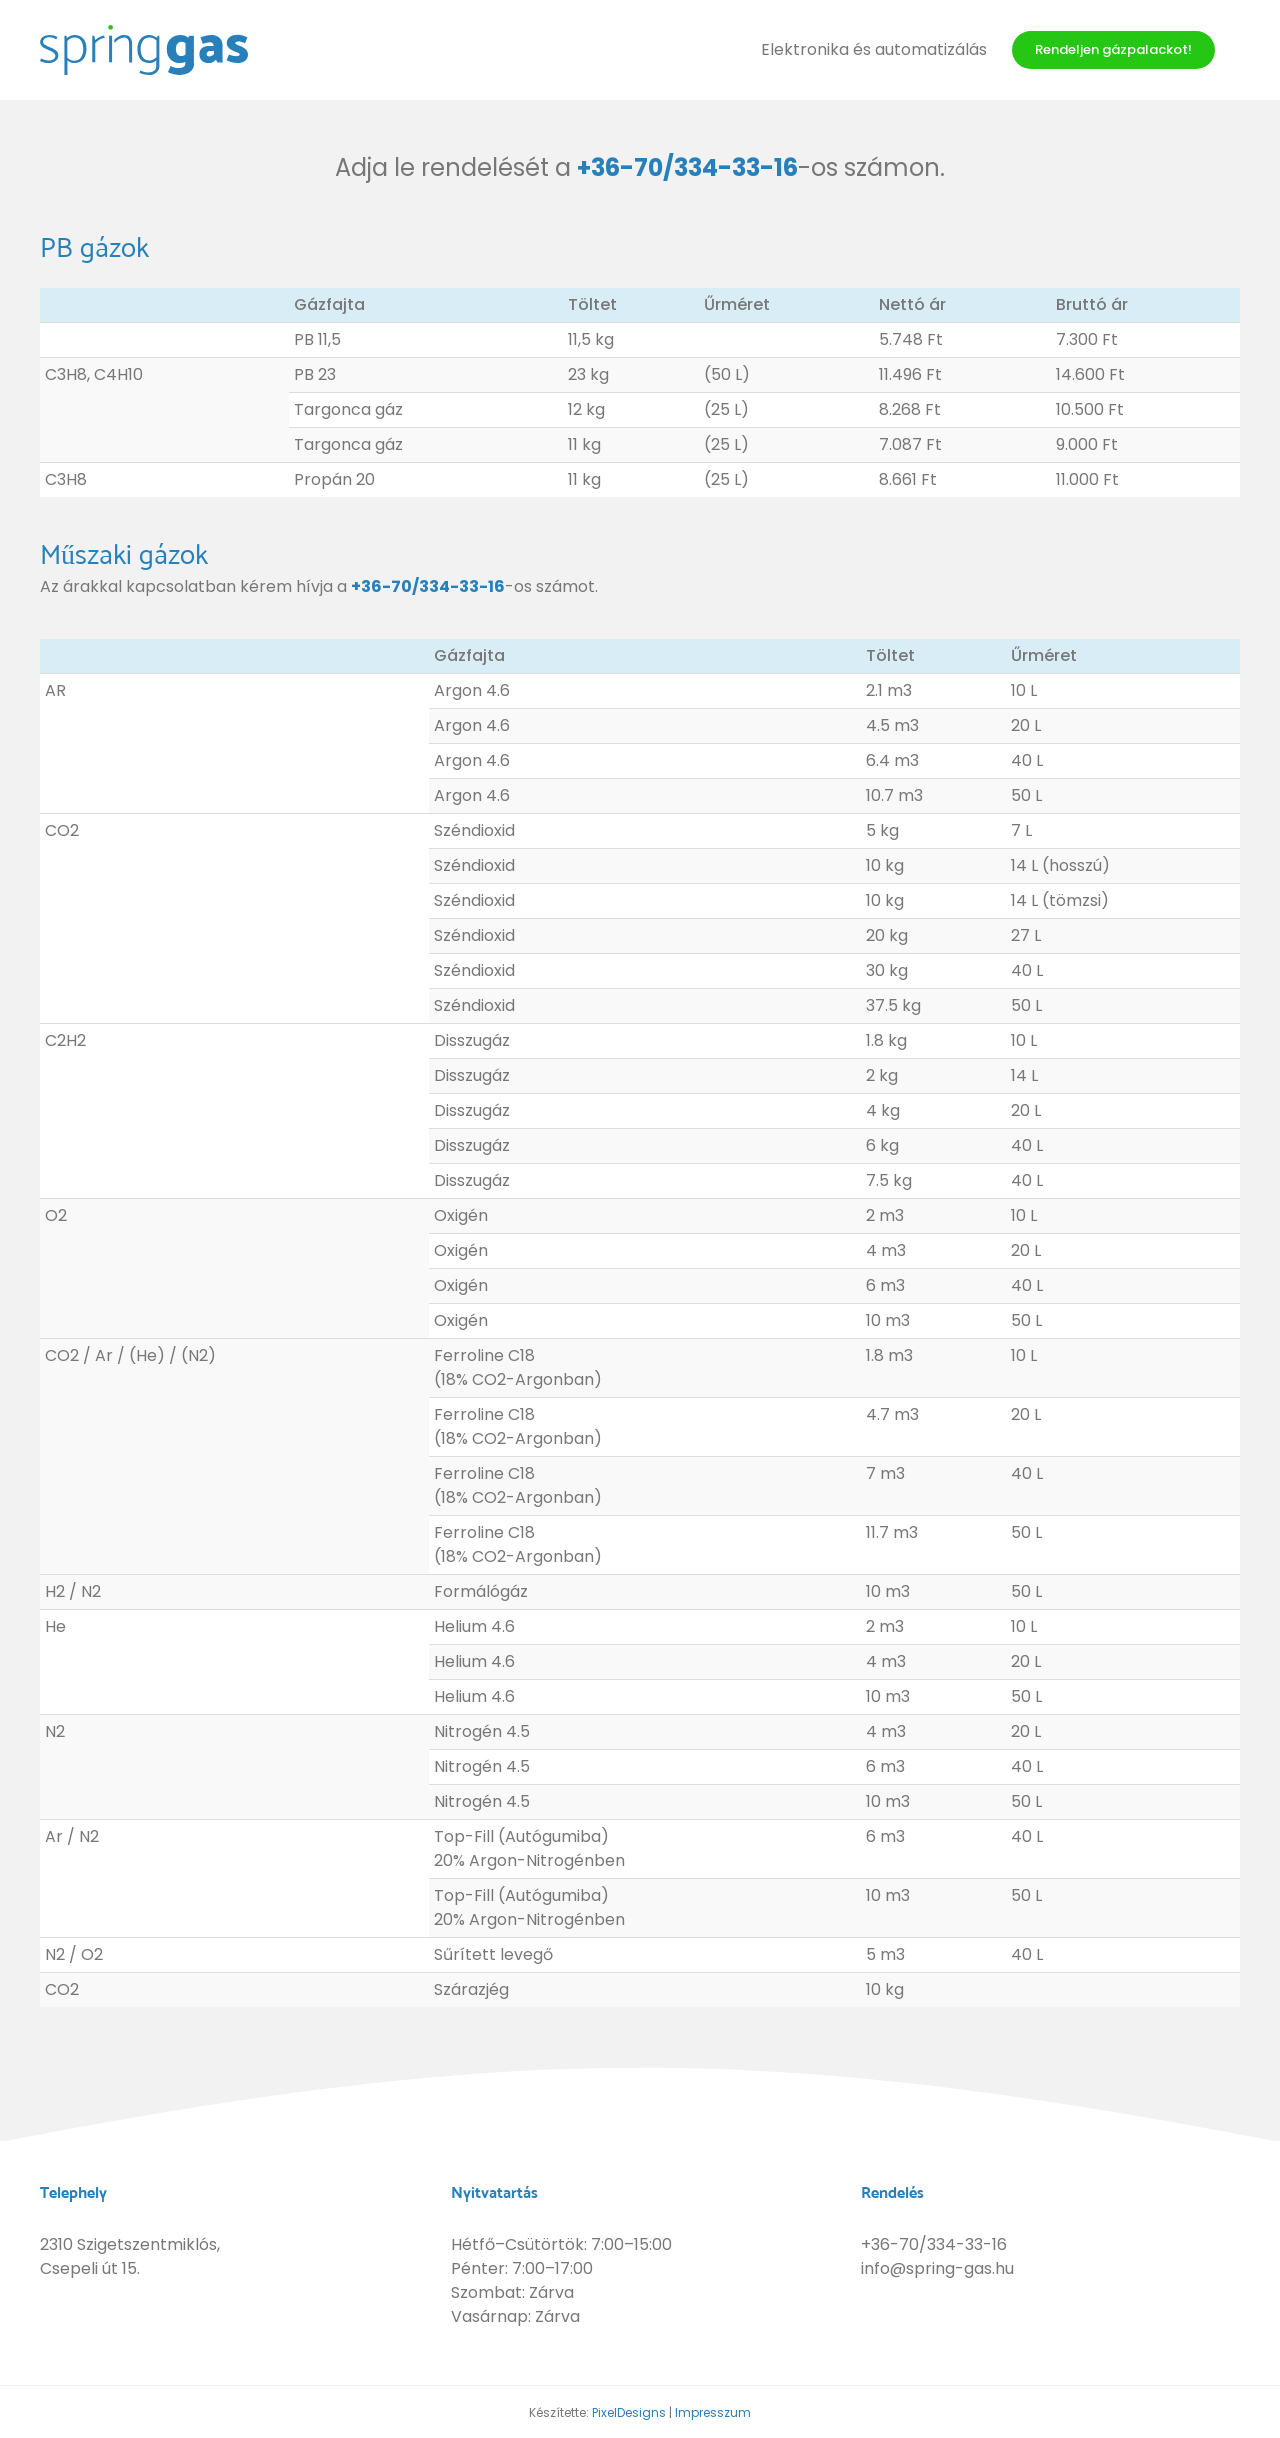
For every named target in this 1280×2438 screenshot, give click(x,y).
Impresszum (713, 2412)
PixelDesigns (629, 2412)
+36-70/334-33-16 (687, 167)
